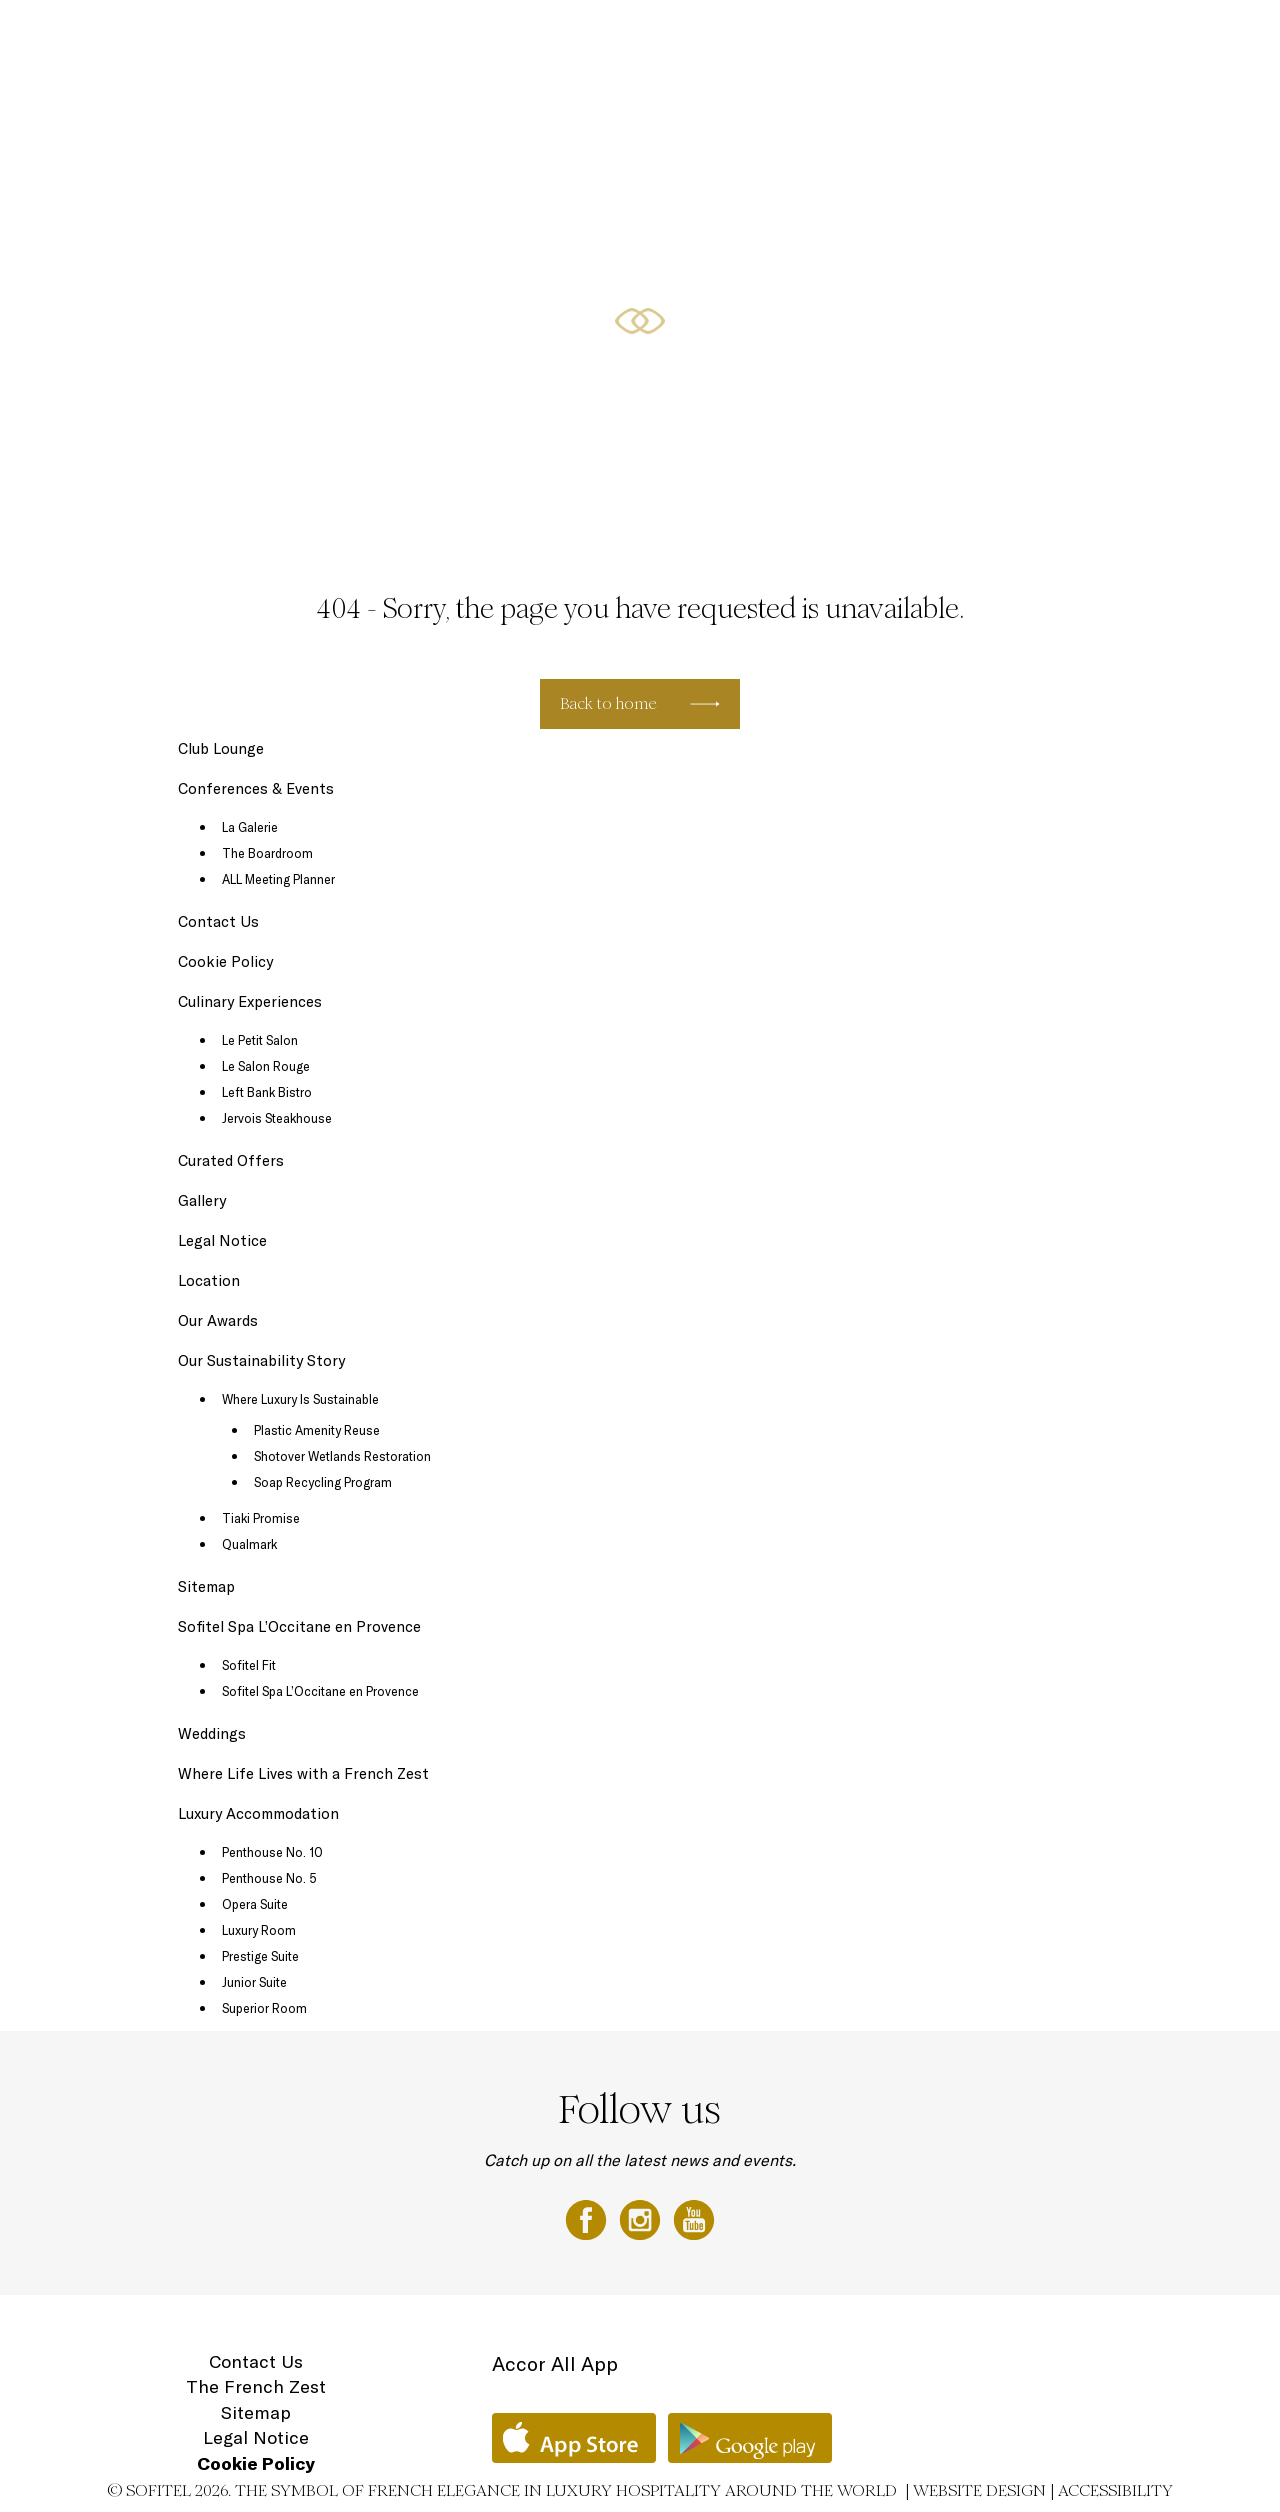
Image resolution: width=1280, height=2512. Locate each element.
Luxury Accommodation (328, 37)
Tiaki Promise (261, 1518)
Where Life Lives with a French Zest (303, 1773)
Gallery (202, 1200)
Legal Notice (222, 1240)
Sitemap (206, 1586)
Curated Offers (625, 37)
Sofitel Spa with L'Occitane (946, 37)
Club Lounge (221, 748)
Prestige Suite (260, 1956)
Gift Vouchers (1097, 37)
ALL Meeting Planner (278, 879)
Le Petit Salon (260, 1040)
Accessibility (1115, 2490)
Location (1189, 37)
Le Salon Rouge (266, 1066)
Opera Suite (255, 1904)
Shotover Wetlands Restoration (342, 1456)
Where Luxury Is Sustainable (300, 1399)
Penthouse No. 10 (272, 1852)
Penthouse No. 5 (269, 1878)
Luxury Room (259, 1930)
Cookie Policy (225, 961)
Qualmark (249, 1544)
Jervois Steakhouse (277, 1118)
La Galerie (250, 827)
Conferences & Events (766, 37)
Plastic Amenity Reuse (317, 1430)
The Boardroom (267, 853)
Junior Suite (254, 1982)
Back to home (608, 703)
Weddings (212, 1733)
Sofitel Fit (249, 1665)
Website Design (979, 2490)
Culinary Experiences (490, 37)
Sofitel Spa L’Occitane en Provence (299, 1626)
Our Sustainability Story (261, 1360)
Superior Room (264, 2008)
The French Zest (256, 2386)
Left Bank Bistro (267, 1092)
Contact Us (218, 921)
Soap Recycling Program (323, 1482)
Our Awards (218, 1320)
